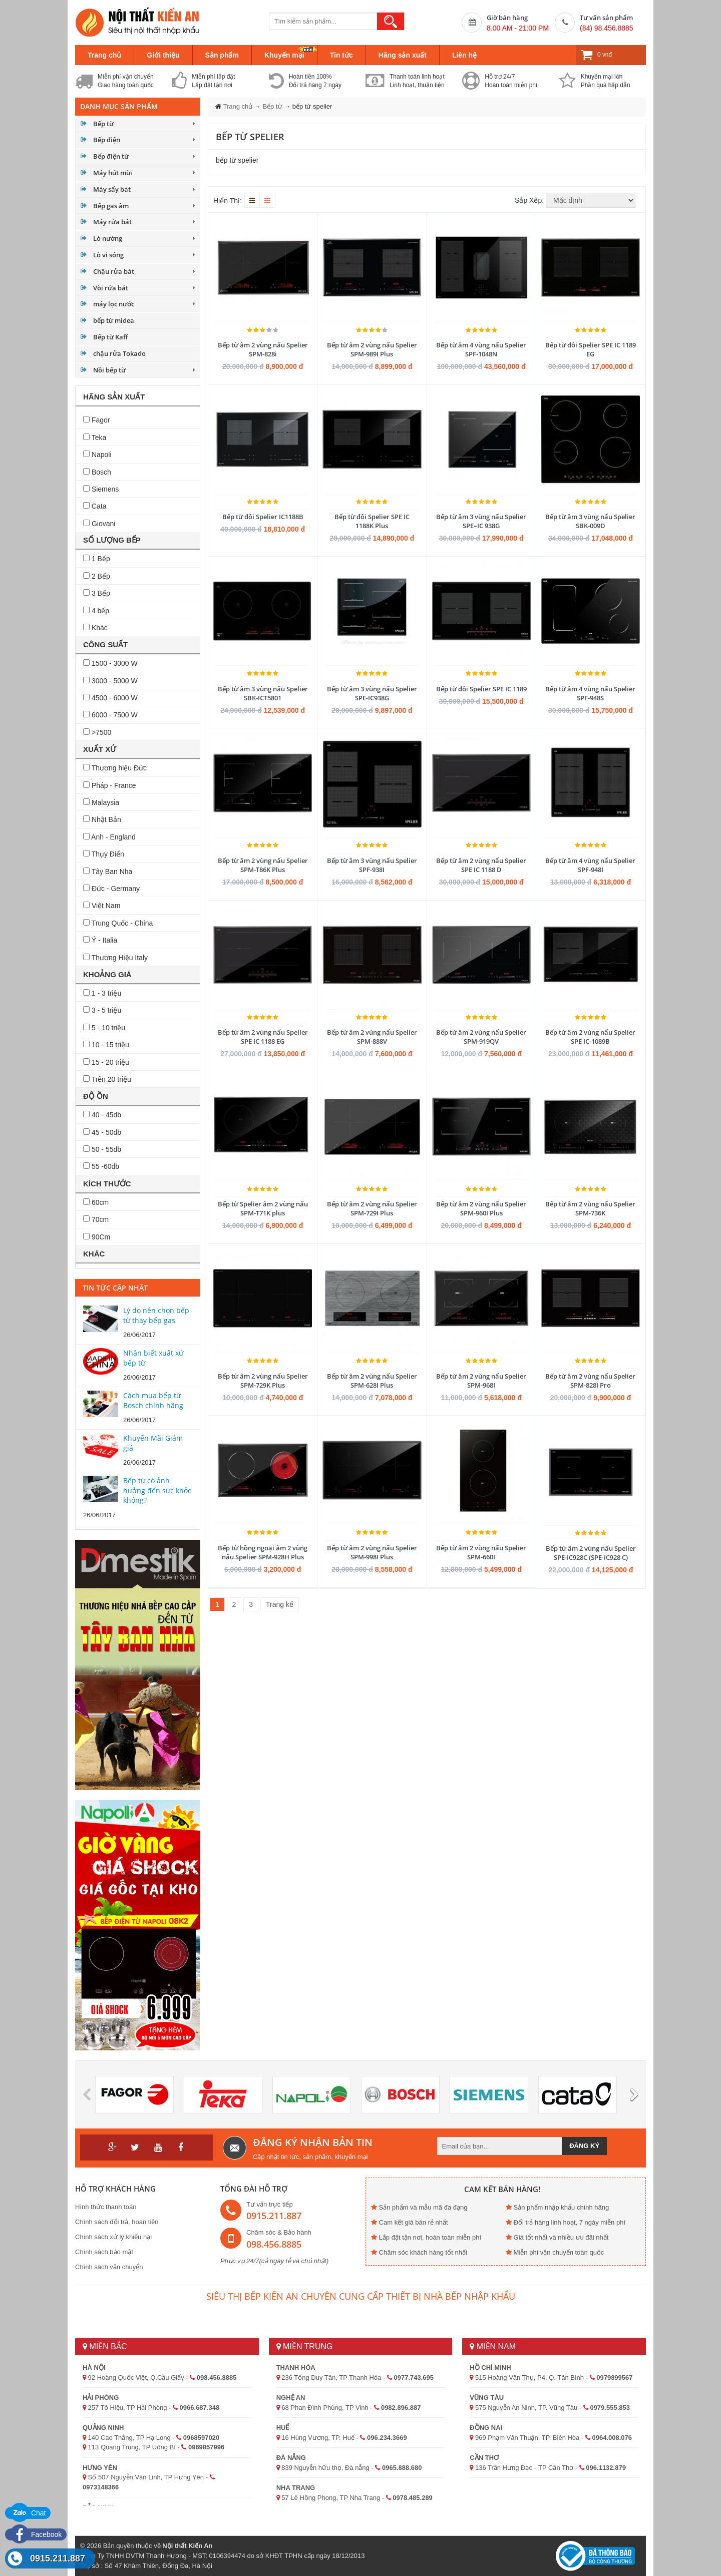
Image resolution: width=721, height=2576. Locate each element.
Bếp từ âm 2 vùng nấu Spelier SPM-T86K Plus (263, 865)
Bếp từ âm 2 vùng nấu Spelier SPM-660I (481, 1552)
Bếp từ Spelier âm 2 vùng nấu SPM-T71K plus (263, 1208)
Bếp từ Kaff (110, 336)
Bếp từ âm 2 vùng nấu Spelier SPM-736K (590, 1208)
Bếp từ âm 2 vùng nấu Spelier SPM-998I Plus (372, 1552)
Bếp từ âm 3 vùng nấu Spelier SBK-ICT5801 (263, 693)
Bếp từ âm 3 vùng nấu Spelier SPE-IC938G (372, 693)
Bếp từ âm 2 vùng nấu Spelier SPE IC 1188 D (481, 865)
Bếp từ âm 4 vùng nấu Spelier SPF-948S (590, 693)
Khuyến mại (284, 55)
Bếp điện (106, 139)
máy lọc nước (113, 303)
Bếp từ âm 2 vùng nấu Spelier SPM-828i (263, 349)
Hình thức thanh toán (105, 2207)
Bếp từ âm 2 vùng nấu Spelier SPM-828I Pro (590, 1381)
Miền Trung (304, 2346)
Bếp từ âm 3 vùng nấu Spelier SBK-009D (590, 521)
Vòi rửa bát (110, 287)
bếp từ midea (113, 320)
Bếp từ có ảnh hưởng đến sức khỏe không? (157, 1490)
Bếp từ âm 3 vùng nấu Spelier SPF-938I (372, 865)
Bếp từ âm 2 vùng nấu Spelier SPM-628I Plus (372, 1381)
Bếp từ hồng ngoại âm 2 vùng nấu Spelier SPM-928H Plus (262, 1552)
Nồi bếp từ (109, 369)
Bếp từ (103, 123)
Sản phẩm (222, 55)
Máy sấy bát (112, 189)
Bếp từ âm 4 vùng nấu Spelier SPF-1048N (481, 349)
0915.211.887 (57, 2558)
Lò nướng (107, 238)
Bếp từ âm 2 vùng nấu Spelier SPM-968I (481, 1381)
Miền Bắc (105, 2346)
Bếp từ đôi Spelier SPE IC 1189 (481, 688)
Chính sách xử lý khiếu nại (113, 2237)
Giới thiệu (163, 55)
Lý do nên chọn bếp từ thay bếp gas (156, 1315)
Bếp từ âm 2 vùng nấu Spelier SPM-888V (372, 1037)
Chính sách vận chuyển (109, 2267)
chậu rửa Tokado (119, 353)
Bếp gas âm (111, 205)
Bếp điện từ (111, 156)
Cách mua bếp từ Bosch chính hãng (153, 1400)
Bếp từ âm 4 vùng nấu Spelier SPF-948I (590, 865)
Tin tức (341, 55)
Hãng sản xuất (403, 55)
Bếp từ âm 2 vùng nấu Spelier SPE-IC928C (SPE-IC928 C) (591, 1553)
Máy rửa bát (112, 221)
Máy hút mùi (112, 172)
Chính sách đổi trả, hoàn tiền (117, 2222)
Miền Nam (493, 2346)
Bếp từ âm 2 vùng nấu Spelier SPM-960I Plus (481, 1208)
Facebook (36, 2534)
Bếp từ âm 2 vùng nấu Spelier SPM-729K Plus (263, 1381)
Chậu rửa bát (113, 271)
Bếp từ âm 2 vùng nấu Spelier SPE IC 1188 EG (263, 1037)
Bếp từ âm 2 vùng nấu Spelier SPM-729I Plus (372, 1208)
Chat (28, 2513)
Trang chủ (104, 55)
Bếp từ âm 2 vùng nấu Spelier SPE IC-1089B (590, 1037)
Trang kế (279, 1604)
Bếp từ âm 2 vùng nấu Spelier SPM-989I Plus (372, 349)
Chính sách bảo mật (104, 2252)
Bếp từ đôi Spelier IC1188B (262, 516)
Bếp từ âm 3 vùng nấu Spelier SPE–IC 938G (481, 521)
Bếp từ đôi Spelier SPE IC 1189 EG (590, 349)
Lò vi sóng (108, 254)
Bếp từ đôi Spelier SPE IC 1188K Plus (372, 521)
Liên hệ (464, 55)
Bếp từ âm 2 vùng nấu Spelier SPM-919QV (481, 1037)
